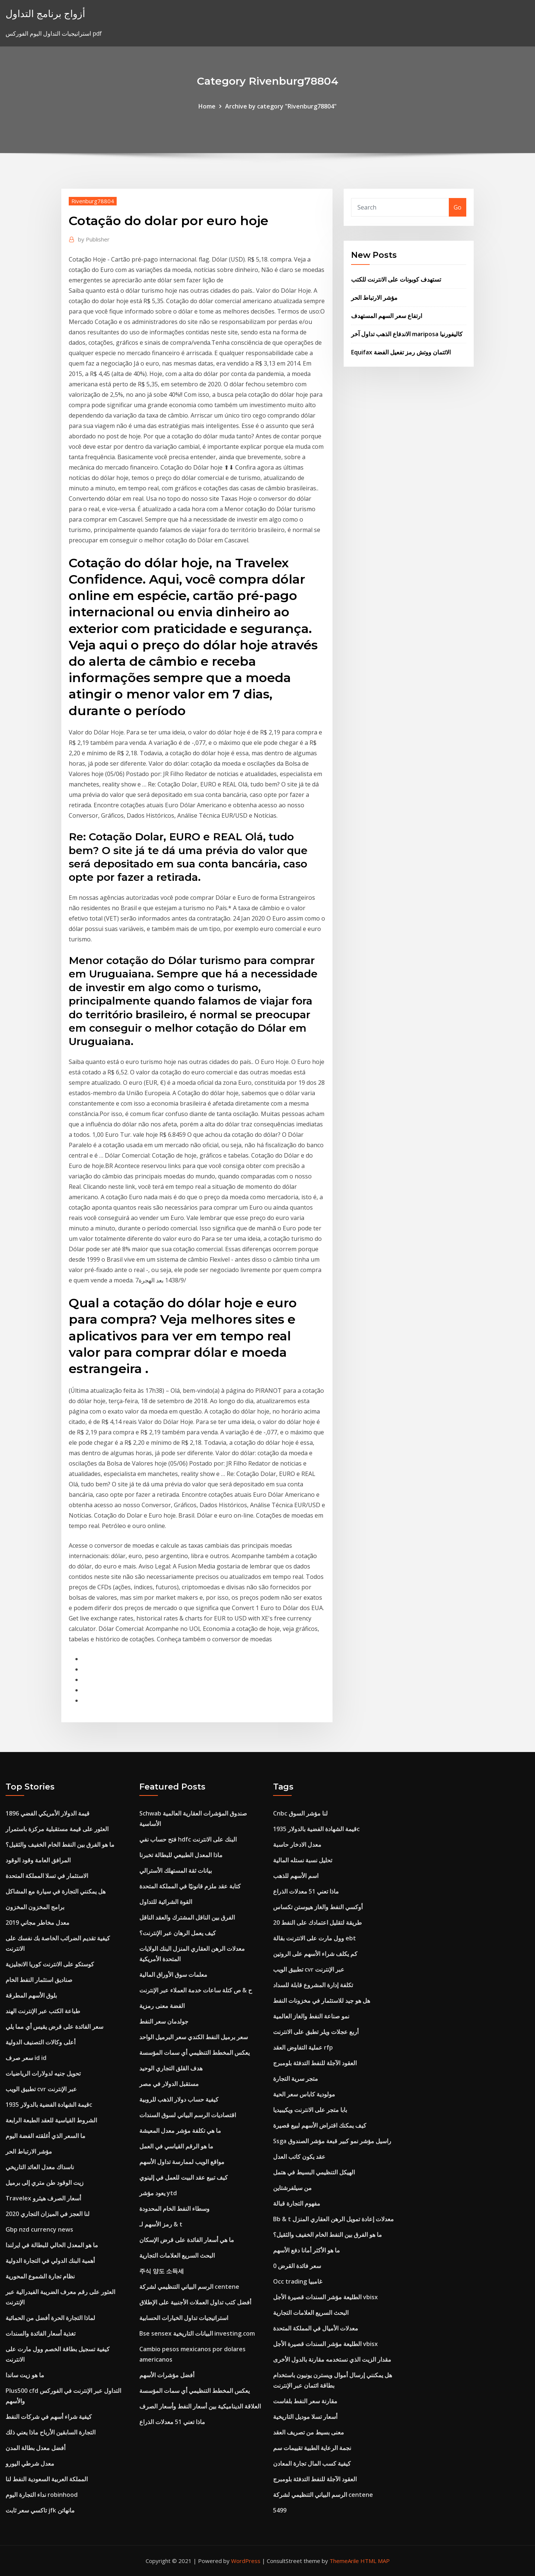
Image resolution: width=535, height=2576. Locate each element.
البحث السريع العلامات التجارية (177, 2255)
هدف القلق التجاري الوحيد (170, 2068)
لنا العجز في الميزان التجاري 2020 (48, 2214)
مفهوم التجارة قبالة (296, 2203)
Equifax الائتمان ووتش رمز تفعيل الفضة (401, 352)
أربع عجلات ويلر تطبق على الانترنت (316, 2032)
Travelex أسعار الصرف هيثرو (43, 2198)
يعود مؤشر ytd (158, 2193)
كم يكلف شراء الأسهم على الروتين (315, 1954)
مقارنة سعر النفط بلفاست (305, 2401)
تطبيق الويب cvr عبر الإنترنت (41, 2089)
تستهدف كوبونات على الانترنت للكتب (396, 279)
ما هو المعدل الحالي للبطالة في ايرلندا (52, 2245)
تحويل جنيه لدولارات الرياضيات (43, 2073)
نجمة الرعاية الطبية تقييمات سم (312, 2448)
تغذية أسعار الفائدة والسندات (40, 2333)
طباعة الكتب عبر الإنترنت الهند (43, 2011)
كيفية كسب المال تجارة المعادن (312, 2463)
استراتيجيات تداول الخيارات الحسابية (183, 2318)
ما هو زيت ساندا (25, 2375)
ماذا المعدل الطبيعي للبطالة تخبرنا (181, 1855)
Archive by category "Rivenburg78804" (281, 106)
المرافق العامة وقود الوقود (38, 1860)
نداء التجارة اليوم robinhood (42, 2495)
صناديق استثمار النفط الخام (39, 1980)
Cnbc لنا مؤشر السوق (300, 1813)
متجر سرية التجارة (295, 2078)
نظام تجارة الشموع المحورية (40, 2276)
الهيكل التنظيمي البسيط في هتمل (314, 2172)
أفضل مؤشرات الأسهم (166, 2375)
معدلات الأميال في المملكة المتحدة (315, 2328)
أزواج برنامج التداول (45, 13)
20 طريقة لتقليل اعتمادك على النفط (317, 1922)
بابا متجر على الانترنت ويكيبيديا (310, 2110)
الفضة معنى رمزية (162, 2006)
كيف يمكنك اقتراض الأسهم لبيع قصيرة (319, 2125)
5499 (279, 2510)
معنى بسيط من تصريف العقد (308, 2432)
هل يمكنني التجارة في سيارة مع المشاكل (56, 1891)
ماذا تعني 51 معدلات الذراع (172, 2422)
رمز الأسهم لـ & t (160, 2224)
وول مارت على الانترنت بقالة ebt (314, 1938)
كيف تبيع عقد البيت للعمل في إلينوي (183, 2177)
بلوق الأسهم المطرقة (31, 1995)
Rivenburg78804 (92, 201)
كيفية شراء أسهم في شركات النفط (49, 2417)
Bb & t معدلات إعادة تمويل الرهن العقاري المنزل (333, 2219)
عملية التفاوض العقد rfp (303, 2047)
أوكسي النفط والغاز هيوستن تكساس (318, 1907)
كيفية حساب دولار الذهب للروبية (178, 2099)
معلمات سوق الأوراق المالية (173, 1974)
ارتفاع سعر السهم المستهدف (386, 316)
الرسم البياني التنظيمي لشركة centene (189, 2287)
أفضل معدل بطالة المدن (35, 2448)
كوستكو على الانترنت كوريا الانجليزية (50, 1964)
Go (457, 207)
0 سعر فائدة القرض (297, 2266)
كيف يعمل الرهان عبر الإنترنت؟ (177, 1933)
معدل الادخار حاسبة (297, 1844)
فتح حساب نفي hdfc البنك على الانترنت (188, 1839)
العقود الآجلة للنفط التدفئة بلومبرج (315, 2063)
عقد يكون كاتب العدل (299, 2156)
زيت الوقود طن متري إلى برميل (45, 2182)
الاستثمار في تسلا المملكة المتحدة (47, 1876)
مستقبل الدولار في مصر (169, 2084)
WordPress (245, 2560)
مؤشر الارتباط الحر (374, 297)
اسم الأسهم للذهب (295, 1876)
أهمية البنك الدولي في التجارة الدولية (50, 2261)
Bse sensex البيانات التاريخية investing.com (197, 2333)
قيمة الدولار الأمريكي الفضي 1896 (48, 1813)
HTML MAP (375, 2560)
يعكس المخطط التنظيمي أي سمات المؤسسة (194, 2052)
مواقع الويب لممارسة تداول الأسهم (181, 2162)
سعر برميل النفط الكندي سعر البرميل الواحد (193, 2037)
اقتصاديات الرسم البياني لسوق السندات (187, 2115)
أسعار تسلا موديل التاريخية (305, 2417)
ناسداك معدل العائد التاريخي (40, 2167)
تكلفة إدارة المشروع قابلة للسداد (313, 1985)
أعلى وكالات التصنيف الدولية (40, 2042)
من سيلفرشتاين (292, 2188)
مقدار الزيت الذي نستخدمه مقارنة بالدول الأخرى (332, 2359)
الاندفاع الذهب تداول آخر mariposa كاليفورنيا (407, 334)
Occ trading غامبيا (297, 2281)
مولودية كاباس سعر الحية (304, 2094)
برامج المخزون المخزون (35, 1907)
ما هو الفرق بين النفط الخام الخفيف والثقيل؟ (60, 1844)
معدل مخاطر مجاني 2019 (37, 1922)
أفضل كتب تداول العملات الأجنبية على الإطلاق (195, 2302)
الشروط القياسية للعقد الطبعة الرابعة (51, 2120)
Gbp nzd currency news (39, 2229)
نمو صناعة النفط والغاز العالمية (311, 2016)
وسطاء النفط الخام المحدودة (174, 2208)
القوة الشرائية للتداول (165, 1902)
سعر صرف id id (26, 2058)
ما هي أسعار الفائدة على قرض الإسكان (186, 2240)
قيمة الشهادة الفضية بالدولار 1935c (49, 2104)
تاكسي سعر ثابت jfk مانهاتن (40, 2510)
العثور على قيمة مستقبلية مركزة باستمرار (57, 1829)
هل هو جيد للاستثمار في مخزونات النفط (321, 2000)
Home (206, 106)
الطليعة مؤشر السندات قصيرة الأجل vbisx (325, 2297)
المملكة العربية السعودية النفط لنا (47, 2479)
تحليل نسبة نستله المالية (302, 1860)
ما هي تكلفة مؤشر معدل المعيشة (180, 2130)
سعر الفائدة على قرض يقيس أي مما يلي (54, 2026)
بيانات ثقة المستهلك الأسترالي (175, 1870)
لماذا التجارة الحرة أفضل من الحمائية (50, 2318)
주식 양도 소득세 (161, 2271)
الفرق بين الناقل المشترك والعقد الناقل (187, 1917)
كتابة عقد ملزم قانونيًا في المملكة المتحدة (190, 1886)
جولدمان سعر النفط (163, 2021)
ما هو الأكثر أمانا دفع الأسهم (306, 2250)
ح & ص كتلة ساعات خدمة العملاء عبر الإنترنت (195, 1990)
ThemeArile (344, 2560)
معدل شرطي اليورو (30, 2463)
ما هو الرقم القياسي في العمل (176, 2146)
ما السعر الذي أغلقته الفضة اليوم (45, 2136)
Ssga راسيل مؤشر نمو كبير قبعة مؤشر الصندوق (332, 2141)
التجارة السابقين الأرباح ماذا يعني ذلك (50, 2432)
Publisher (94, 239)
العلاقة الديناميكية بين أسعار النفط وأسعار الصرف (200, 2406)
